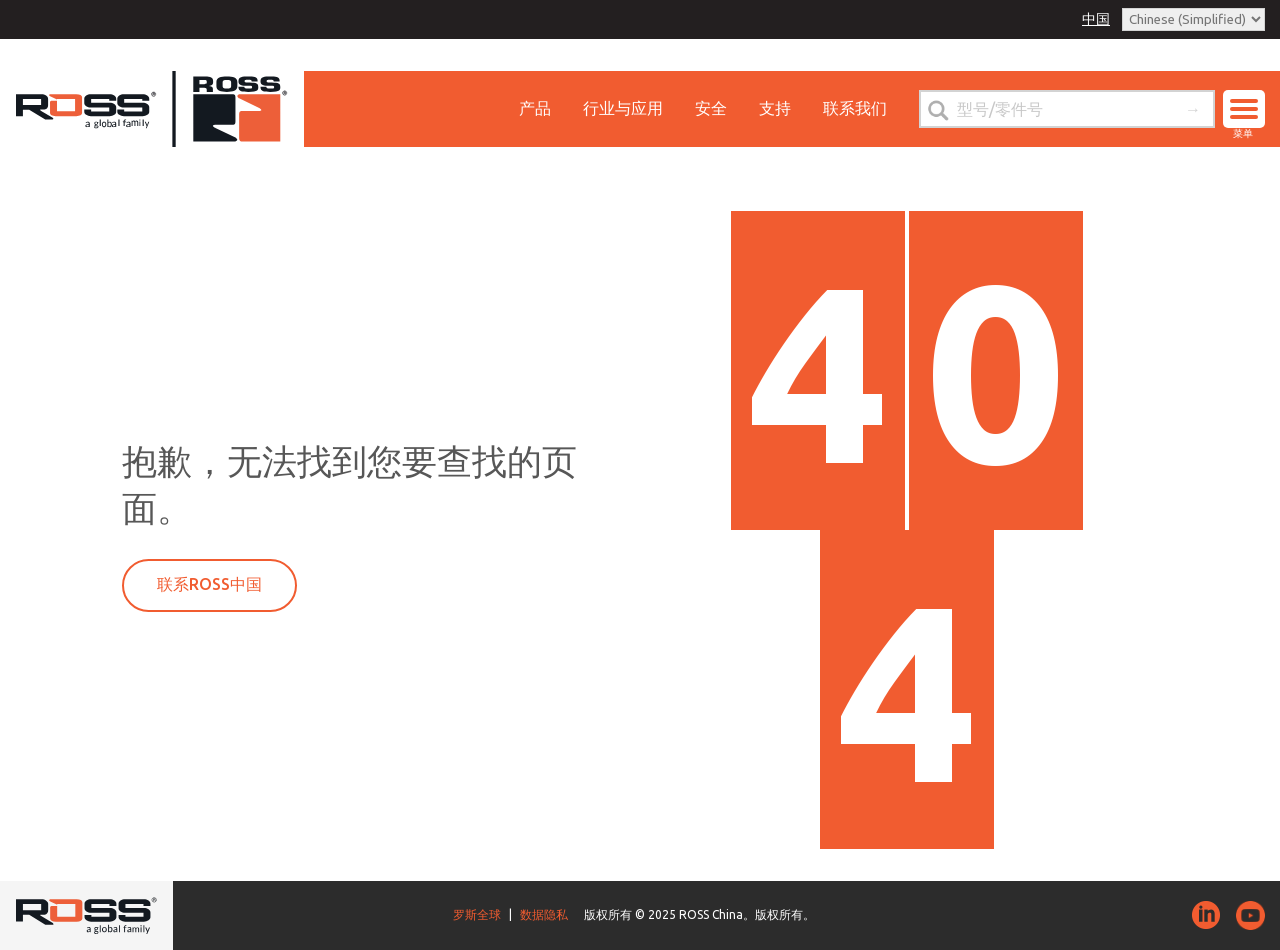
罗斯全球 (477, 914)
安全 (711, 108)
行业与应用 (623, 108)
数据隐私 (544, 914)
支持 (775, 108)
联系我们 (855, 108)
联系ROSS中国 (209, 584)
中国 (1096, 19)
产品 (535, 108)
